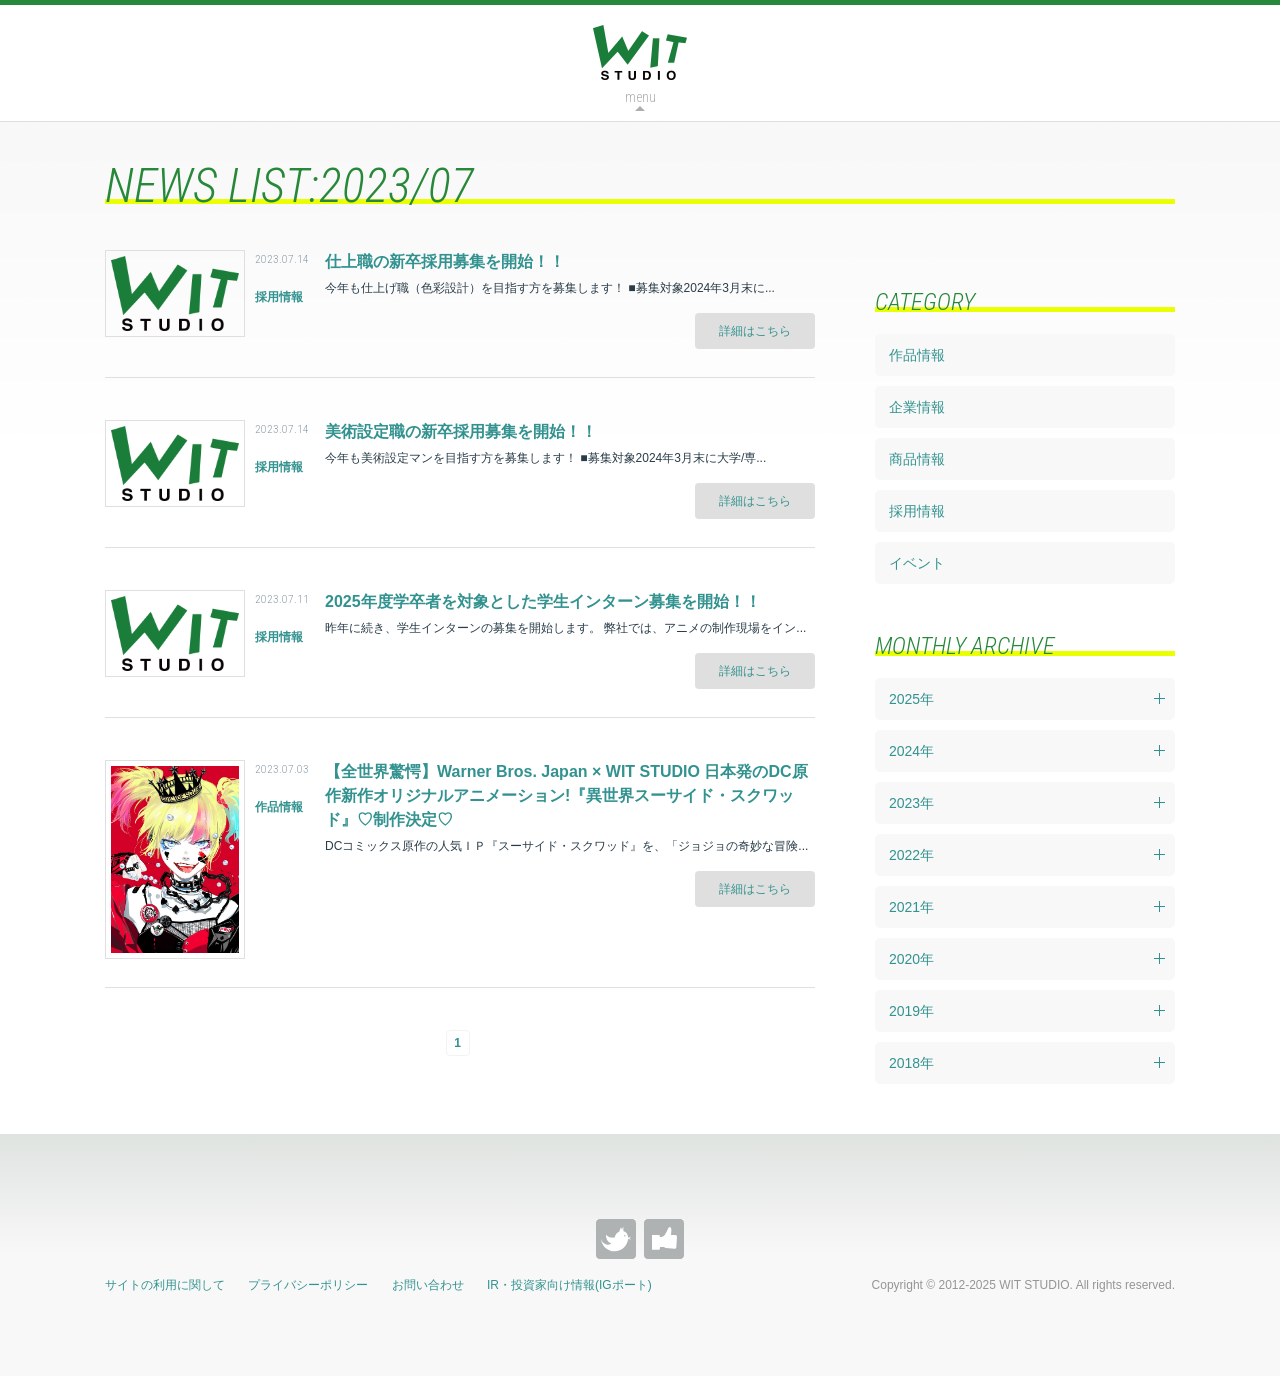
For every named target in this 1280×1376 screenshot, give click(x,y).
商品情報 (917, 459)
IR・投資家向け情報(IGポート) (569, 1285)
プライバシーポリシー (308, 1285)
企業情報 (917, 407)
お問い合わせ (428, 1285)
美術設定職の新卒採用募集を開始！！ (461, 431)
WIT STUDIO (640, 52)
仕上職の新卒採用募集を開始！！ (445, 261)
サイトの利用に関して (165, 1285)
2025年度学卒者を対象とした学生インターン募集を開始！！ (543, 601)
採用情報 (917, 511)
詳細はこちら (755, 331)
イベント (917, 563)
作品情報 (917, 355)
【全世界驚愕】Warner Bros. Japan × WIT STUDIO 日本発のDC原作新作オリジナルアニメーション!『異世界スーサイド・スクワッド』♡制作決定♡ (566, 795)
